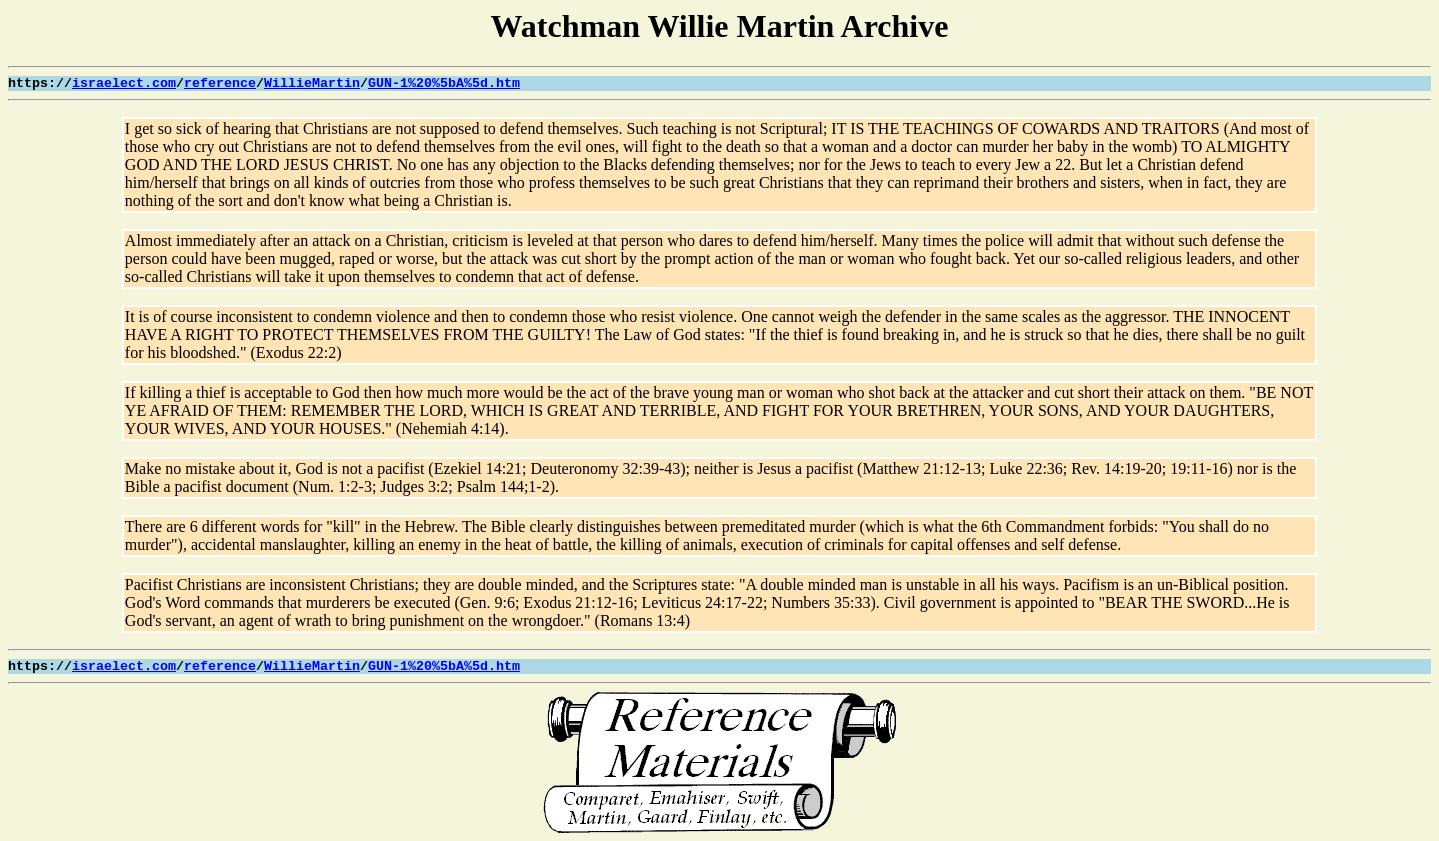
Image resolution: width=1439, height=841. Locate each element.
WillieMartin (312, 83)
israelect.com (124, 83)
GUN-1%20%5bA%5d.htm (444, 83)
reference (220, 83)
